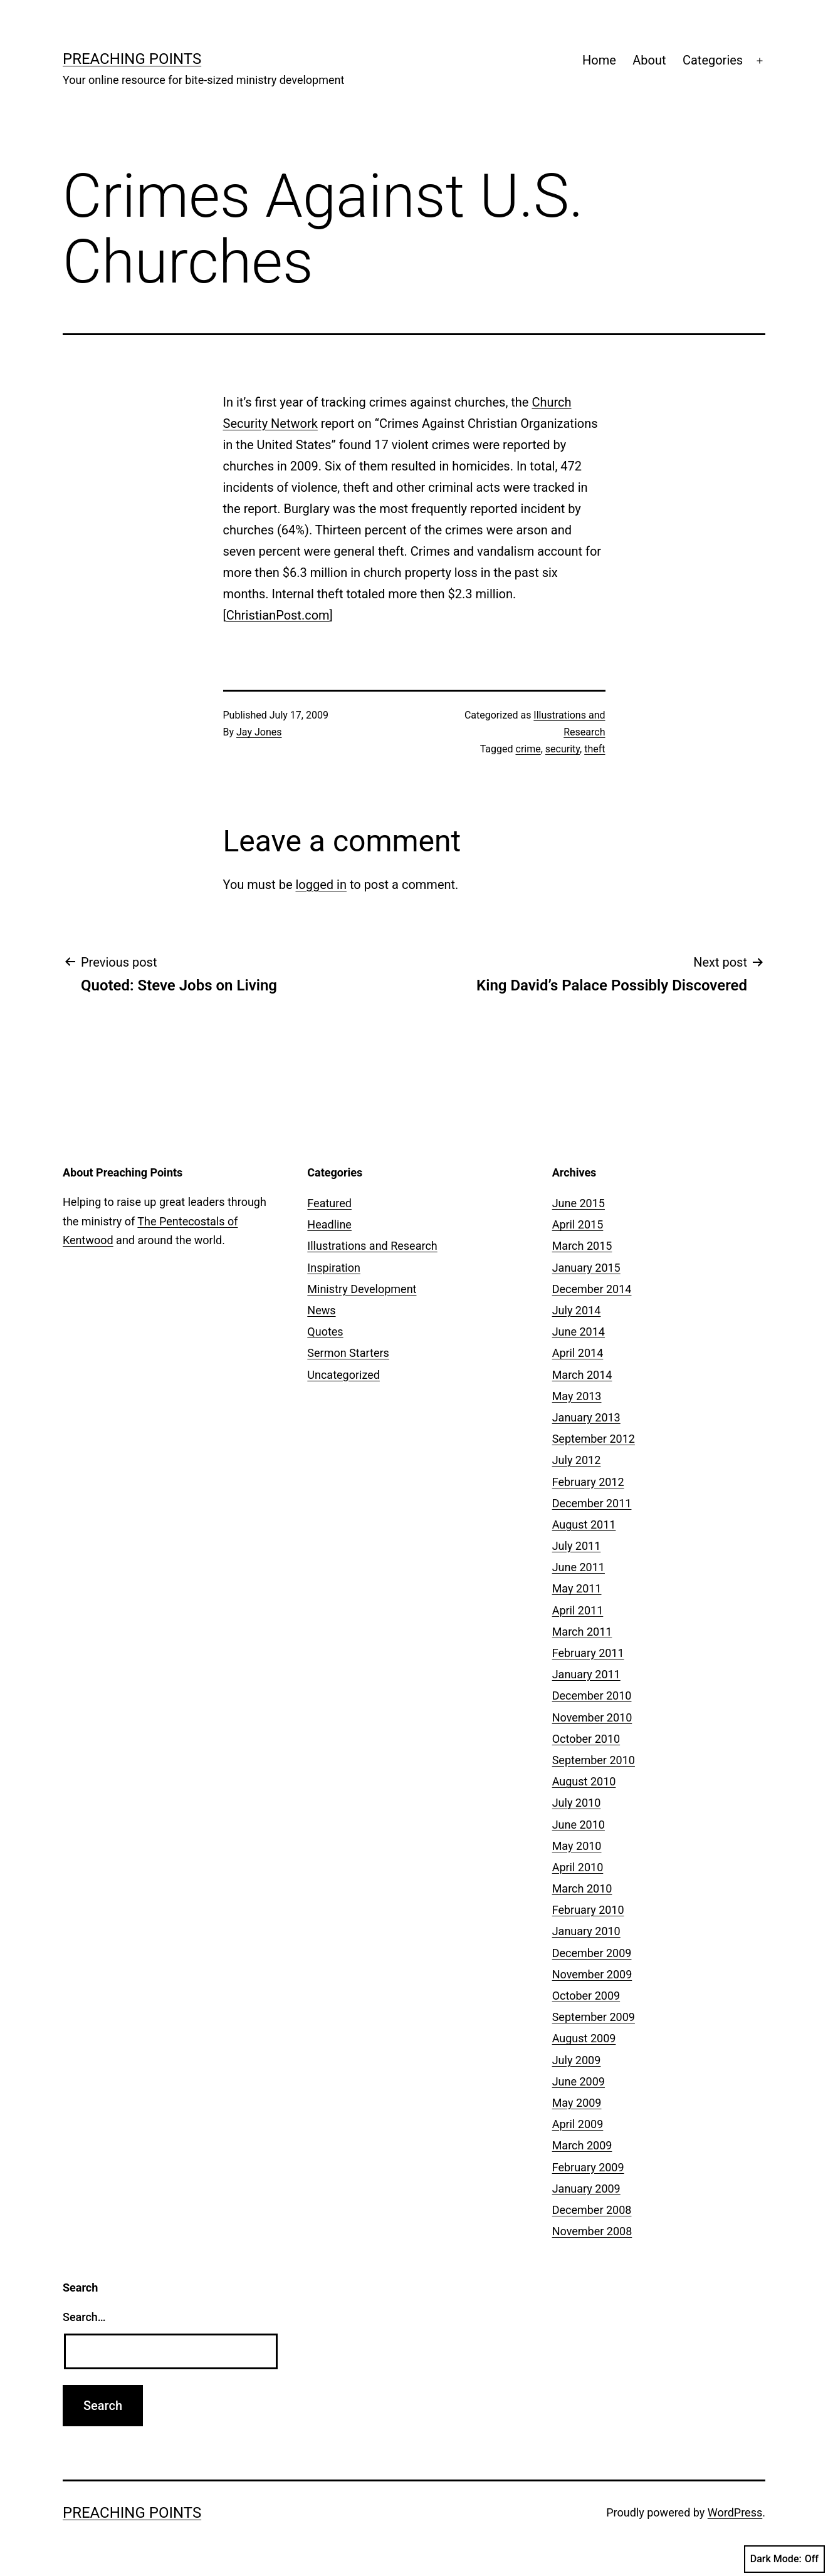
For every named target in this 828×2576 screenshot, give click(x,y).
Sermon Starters (348, 1352)
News (321, 1310)
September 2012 (593, 1438)
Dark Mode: (784, 2559)
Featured (329, 1203)
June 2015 (578, 1203)
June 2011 (578, 1567)
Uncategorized (343, 1374)
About (649, 60)
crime (528, 749)
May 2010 (577, 1845)
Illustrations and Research (372, 1245)
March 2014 (582, 1374)
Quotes (325, 1331)
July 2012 (576, 1460)
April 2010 (578, 1867)
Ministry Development (361, 1289)
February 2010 (588, 1909)
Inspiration (333, 1267)
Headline (329, 1224)
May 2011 (577, 1588)
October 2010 (586, 1738)
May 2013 (577, 1396)
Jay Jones (258, 732)
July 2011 (576, 1545)
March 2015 (582, 1245)
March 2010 (582, 1888)
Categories (713, 60)
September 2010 (593, 1760)
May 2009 (577, 2102)
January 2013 (586, 1417)
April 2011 (578, 1610)
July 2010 (576, 1802)
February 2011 (588, 1652)
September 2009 (593, 2016)
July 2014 (576, 1310)
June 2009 (578, 2081)
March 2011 (582, 1631)
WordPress (735, 2512)
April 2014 (578, 1352)
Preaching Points (132, 59)
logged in (320, 884)
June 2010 (578, 1824)
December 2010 (592, 1695)
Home (599, 60)
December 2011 (592, 1503)
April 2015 (578, 1224)
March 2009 (582, 2145)
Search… (84, 2317)
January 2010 (586, 1931)
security (562, 749)
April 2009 (578, 2124)
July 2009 (576, 2060)
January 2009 (586, 2188)
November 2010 (592, 1717)
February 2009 (588, 2167)
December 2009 (592, 1953)
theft (594, 749)
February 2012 (588, 1481)
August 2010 (584, 1781)
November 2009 (592, 1974)
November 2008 (592, 2231)
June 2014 (578, 1331)
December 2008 (592, 2209)
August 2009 (584, 2038)
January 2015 (586, 1267)
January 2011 (586, 1674)
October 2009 (586, 1995)
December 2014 (592, 1289)
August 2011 (584, 1524)
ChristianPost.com (278, 615)
